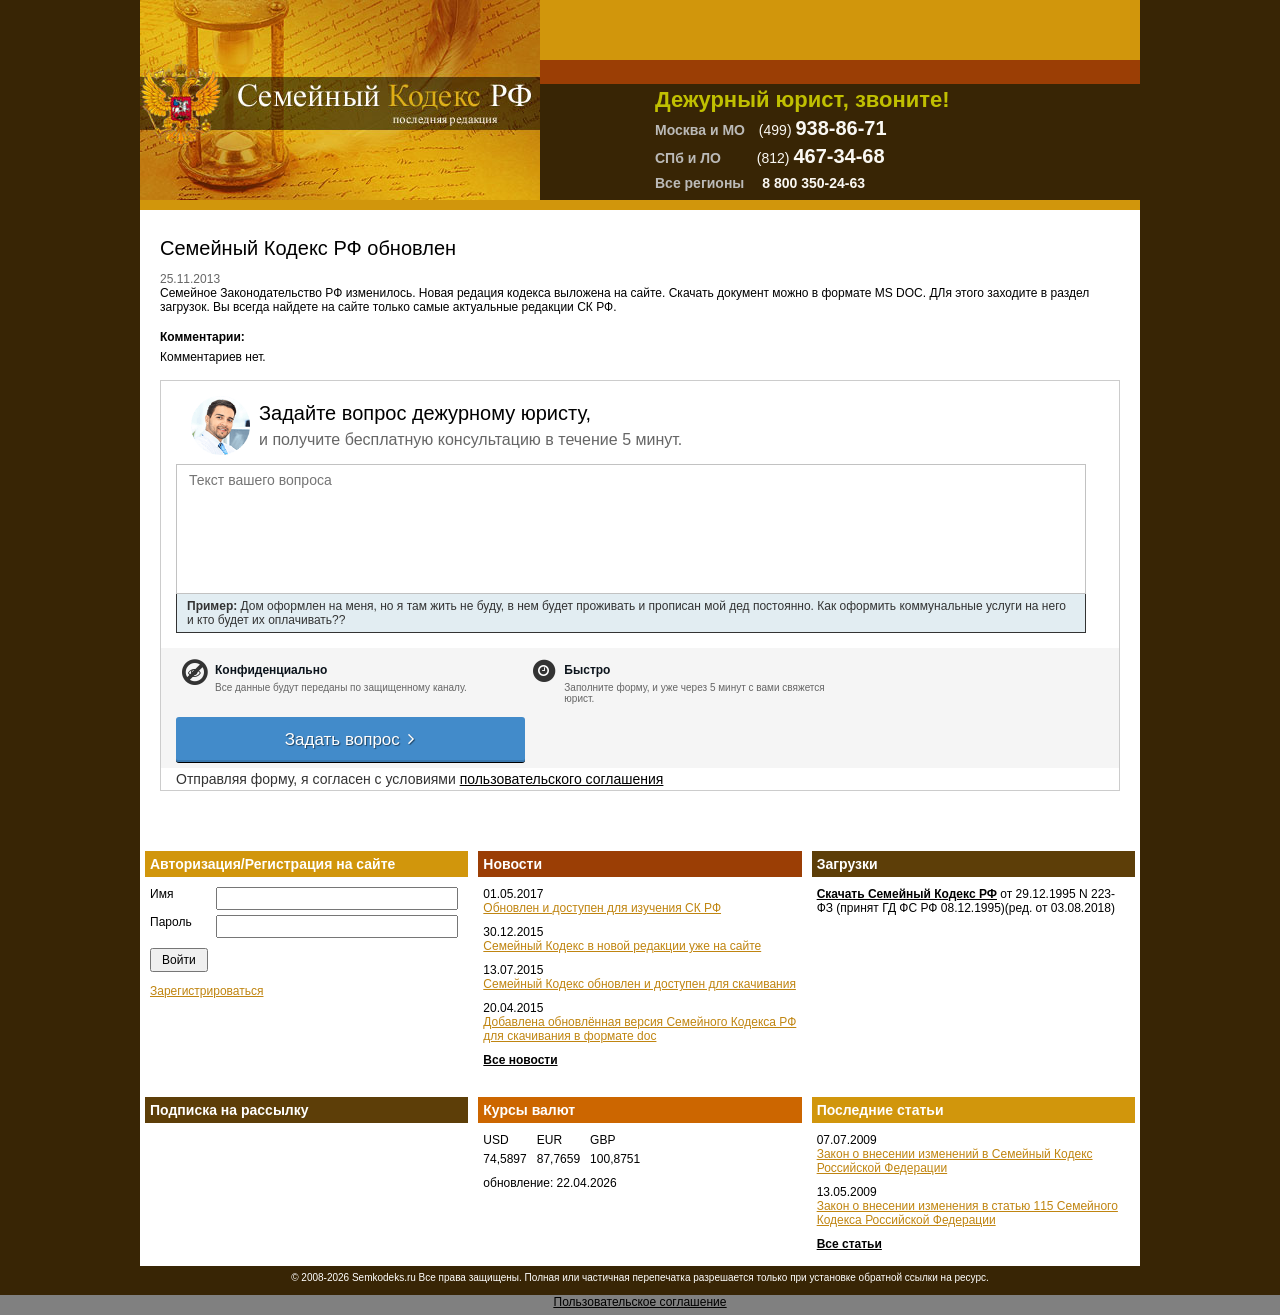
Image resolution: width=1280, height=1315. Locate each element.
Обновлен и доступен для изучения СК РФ (602, 908)
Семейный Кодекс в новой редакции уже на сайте (622, 946)
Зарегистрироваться (206, 991)
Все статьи (849, 1244)
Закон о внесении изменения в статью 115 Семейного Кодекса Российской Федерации (967, 1213)
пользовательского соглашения (562, 779)
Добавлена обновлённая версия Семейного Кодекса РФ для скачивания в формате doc (639, 1029)
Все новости (520, 1060)
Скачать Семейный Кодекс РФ (907, 894)
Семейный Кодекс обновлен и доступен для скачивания (639, 984)
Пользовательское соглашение (640, 1302)
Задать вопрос (351, 739)
